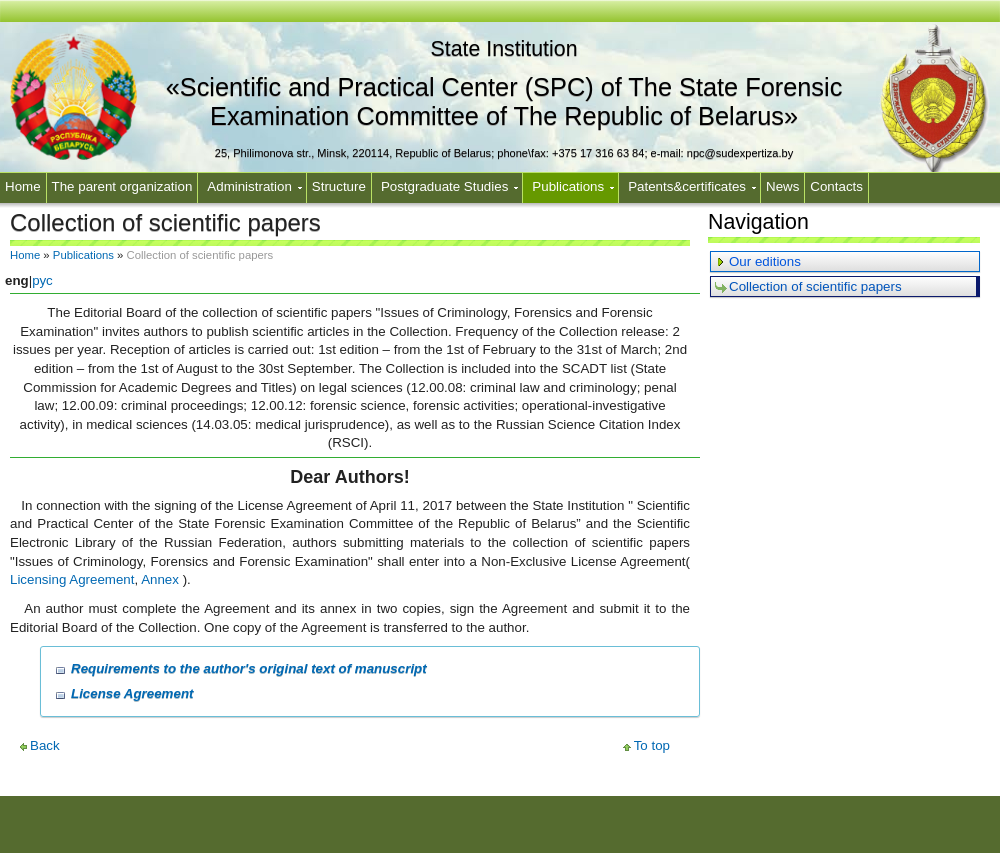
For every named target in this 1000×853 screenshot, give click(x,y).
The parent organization (122, 186)
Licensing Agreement (72, 579)
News (782, 186)
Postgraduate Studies (444, 186)
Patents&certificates (687, 186)
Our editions (765, 261)
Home (23, 186)
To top (652, 745)
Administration (249, 186)
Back (45, 745)
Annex (160, 579)
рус (42, 280)
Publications (568, 186)
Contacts (836, 186)
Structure (339, 186)
